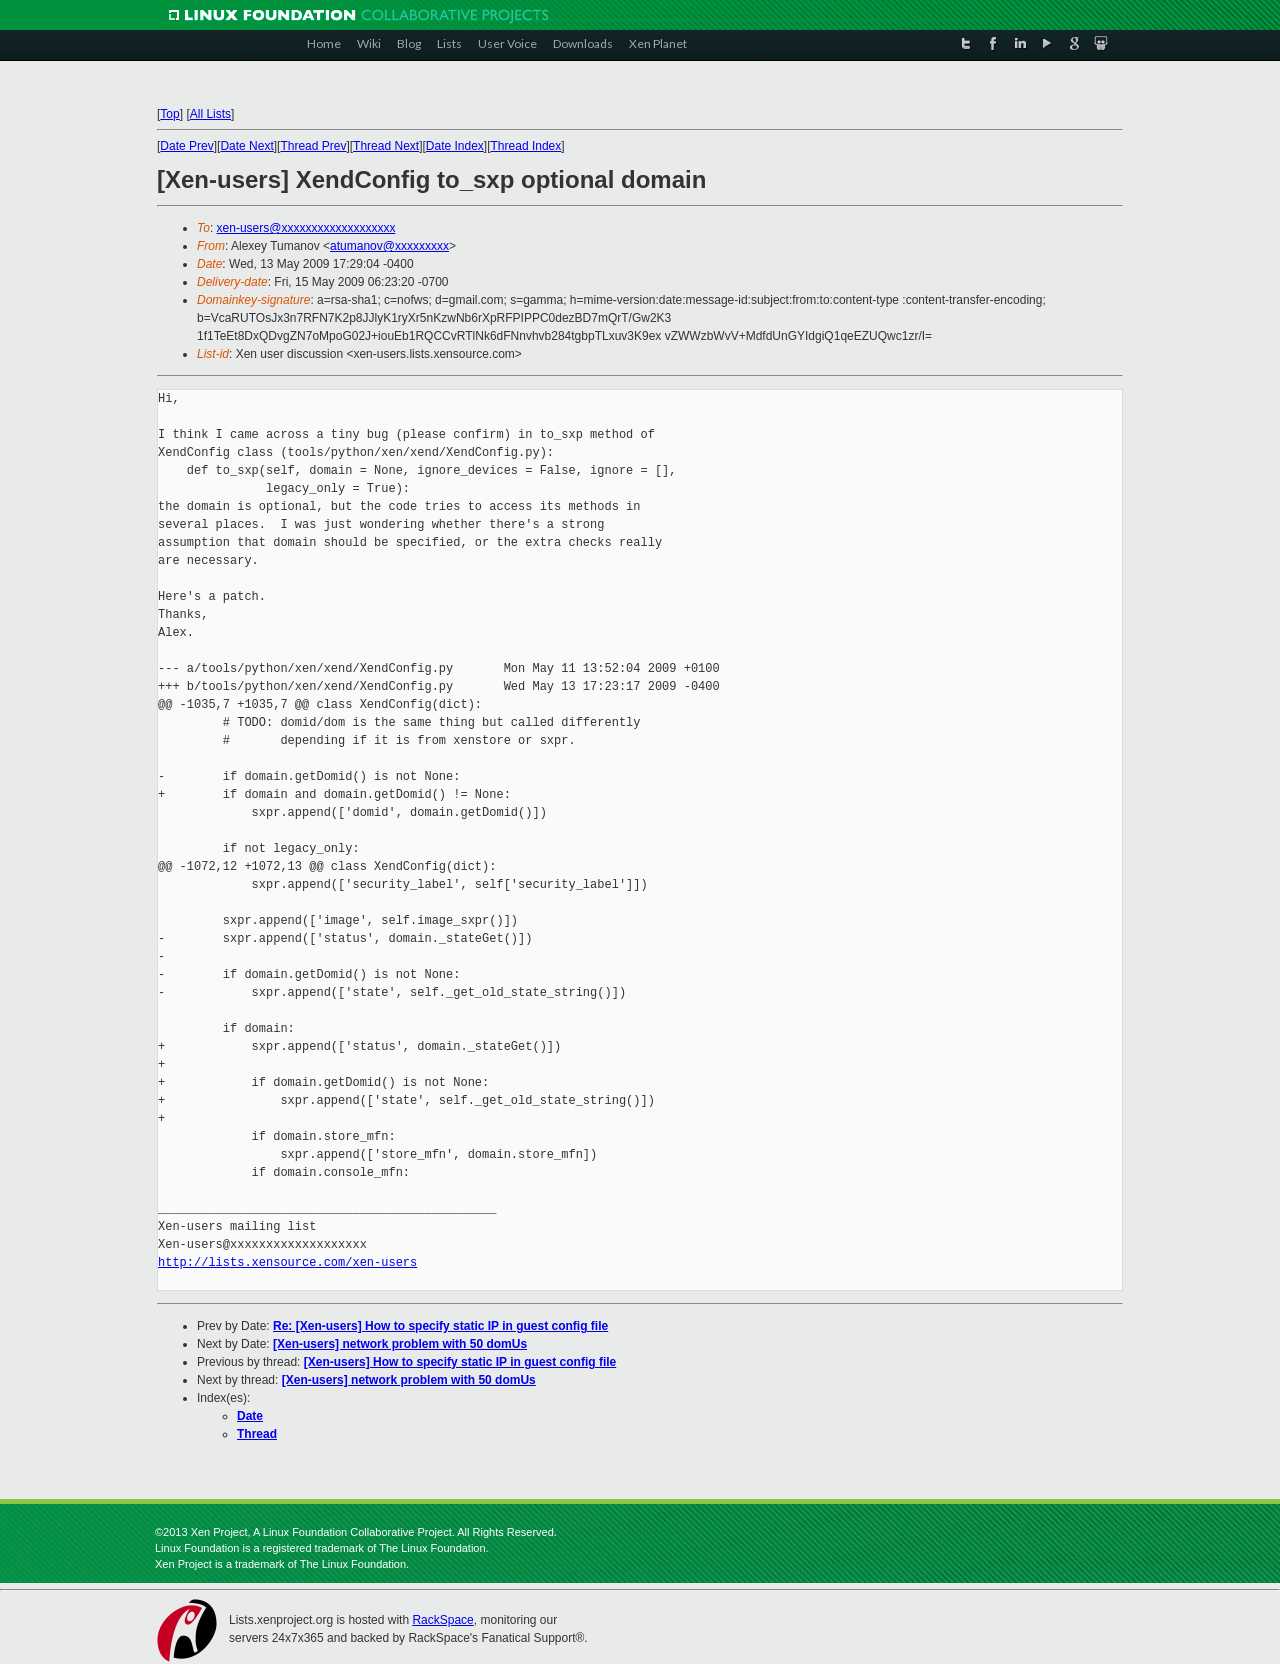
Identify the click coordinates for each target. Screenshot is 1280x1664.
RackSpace (442, 1620)
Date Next (246, 146)
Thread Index (526, 146)
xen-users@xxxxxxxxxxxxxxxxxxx (306, 228)
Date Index (455, 146)
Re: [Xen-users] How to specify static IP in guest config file (440, 1326)
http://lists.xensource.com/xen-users (287, 1262)
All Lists (210, 114)
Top (169, 114)
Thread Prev (313, 146)
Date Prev (186, 146)
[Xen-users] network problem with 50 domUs (400, 1344)
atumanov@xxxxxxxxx (389, 246)
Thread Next (386, 146)
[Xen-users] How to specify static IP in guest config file (460, 1362)
